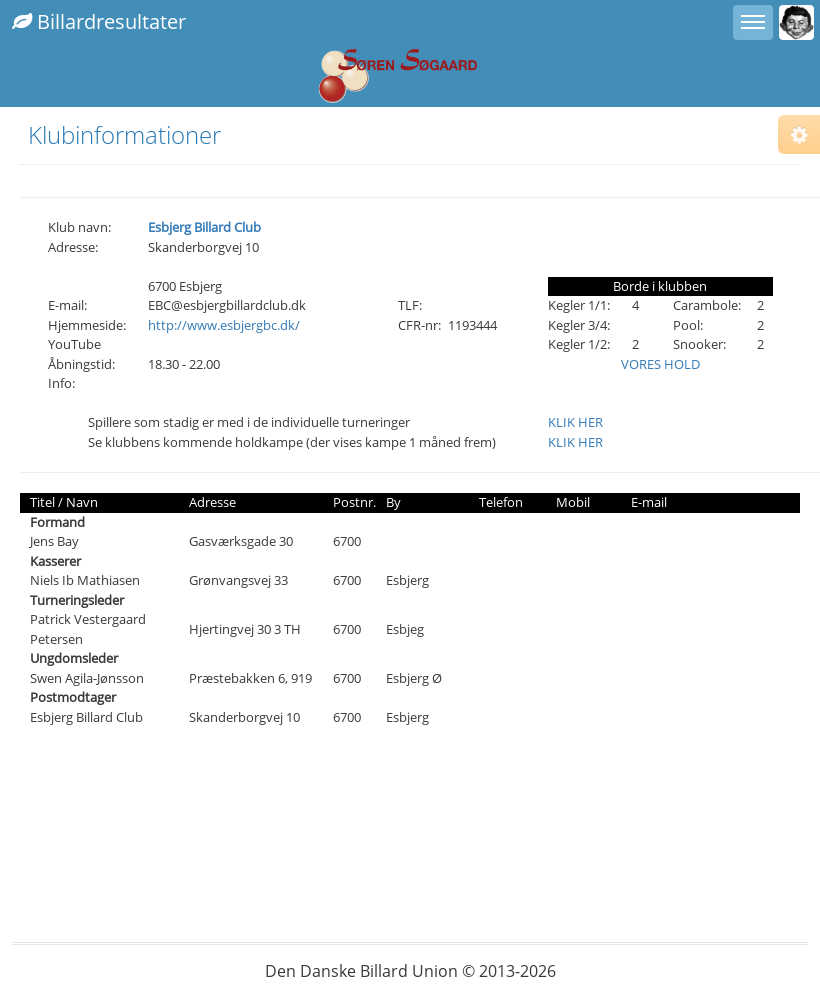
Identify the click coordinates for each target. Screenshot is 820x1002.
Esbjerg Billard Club (204, 227)
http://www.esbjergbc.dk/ (224, 325)
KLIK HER (575, 422)
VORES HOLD (660, 364)
